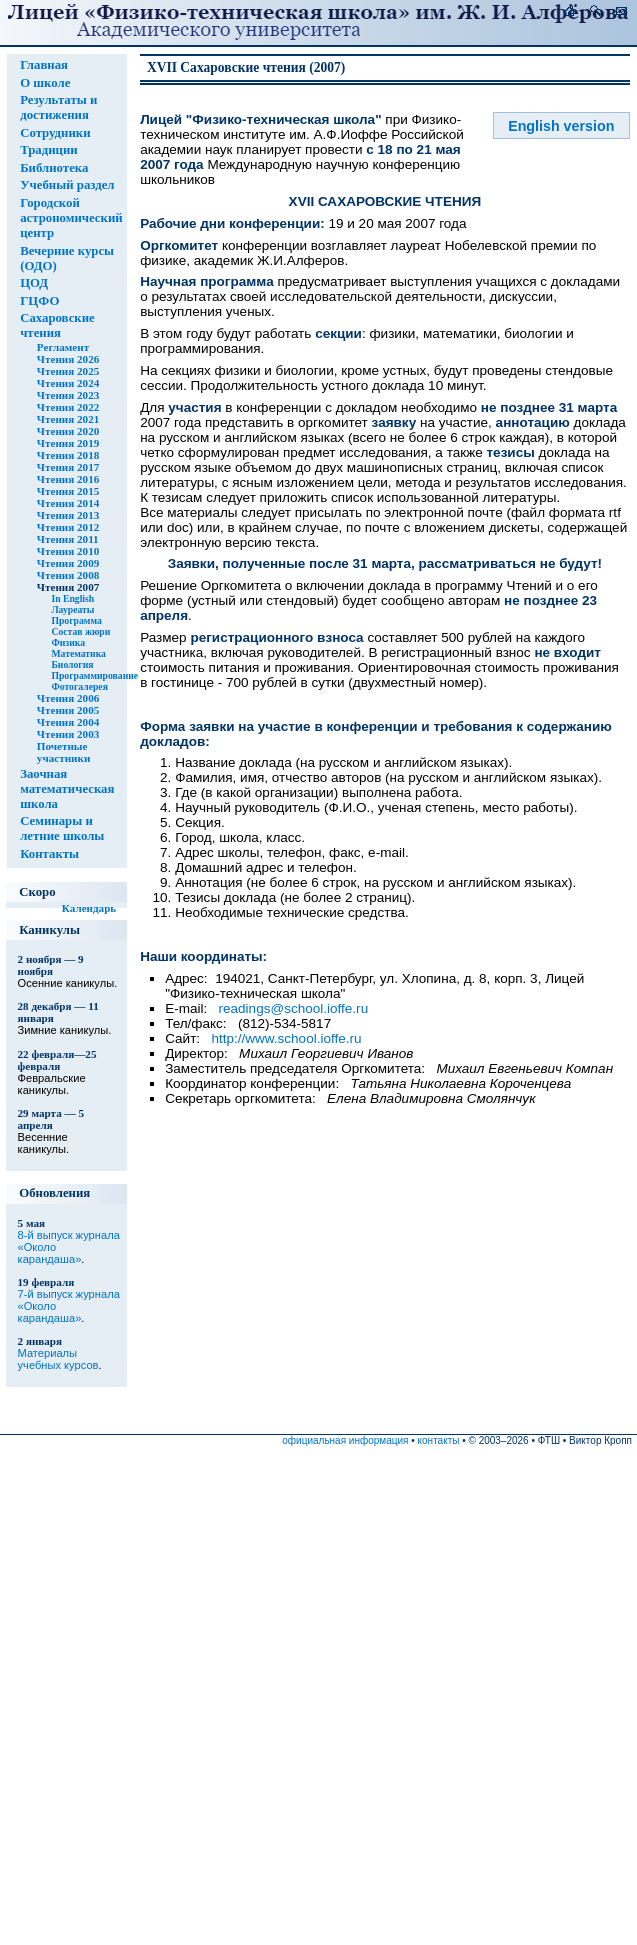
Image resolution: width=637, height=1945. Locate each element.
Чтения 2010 (68, 551)
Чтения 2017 (68, 467)
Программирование (94, 675)
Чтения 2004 (68, 722)
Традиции (49, 150)
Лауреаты (72, 609)
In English (72, 598)
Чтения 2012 (68, 527)
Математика (78, 653)
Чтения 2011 (68, 539)
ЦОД (34, 283)
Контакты (49, 854)
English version (561, 126)
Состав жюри (80, 631)
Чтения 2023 (68, 395)
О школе (45, 83)
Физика (68, 642)
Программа (76, 620)
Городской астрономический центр (71, 218)
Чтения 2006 (68, 698)
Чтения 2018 (68, 455)
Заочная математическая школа (67, 789)
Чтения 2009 (68, 563)
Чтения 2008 (68, 575)
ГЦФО (39, 301)
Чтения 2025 (68, 371)
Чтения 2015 (68, 491)
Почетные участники (63, 752)
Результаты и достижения (58, 107)
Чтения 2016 (68, 479)
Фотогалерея (79, 686)
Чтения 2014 (68, 503)
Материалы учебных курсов (58, 1359)
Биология (72, 664)
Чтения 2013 (68, 515)
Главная (44, 65)
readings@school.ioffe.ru (294, 1008)
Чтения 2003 (68, 734)
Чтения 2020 (68, 431)
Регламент (63, 347)
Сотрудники (55, 133)
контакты (439, 1440)
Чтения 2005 (68, 710)
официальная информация (345, 1440)
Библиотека (54, 168)
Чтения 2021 (68, 419)
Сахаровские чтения (57, 325)
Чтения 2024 (68, 383)
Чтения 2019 (68, 443)
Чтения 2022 (68, 407)
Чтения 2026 (68, 359)
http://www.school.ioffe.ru (286, 1038)
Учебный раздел (67, 185)
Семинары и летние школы (62, 828)
